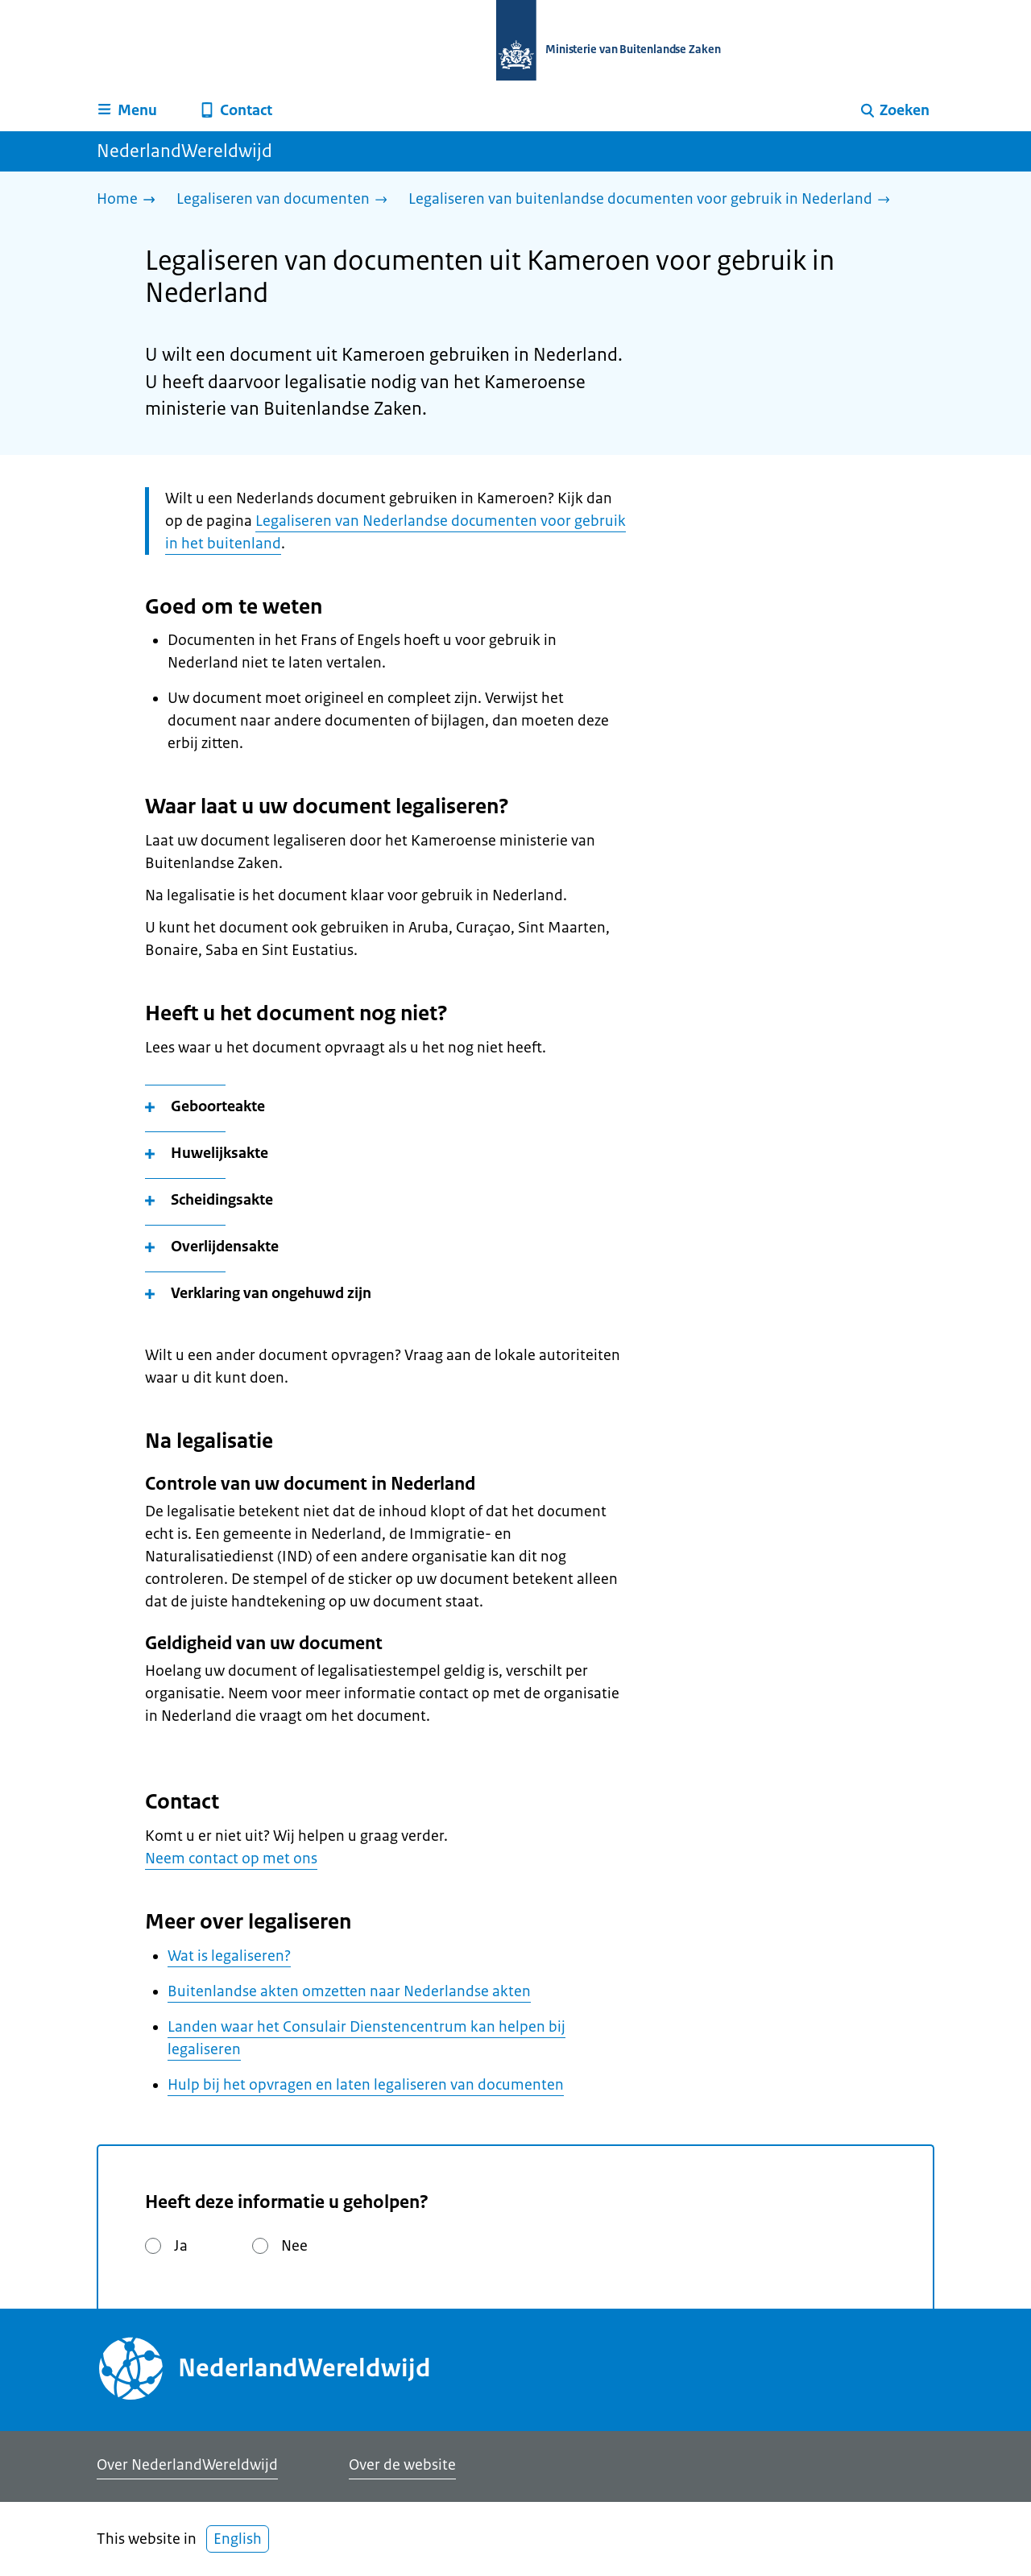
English (237, 2539)
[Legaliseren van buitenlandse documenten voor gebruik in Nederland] (653, 200)
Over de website (402, 2465)
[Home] (130, 200)
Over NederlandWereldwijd (187, 2465)
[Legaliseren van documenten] (285, 200)
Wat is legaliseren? (229, 1956)
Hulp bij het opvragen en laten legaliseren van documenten (366, 2084)
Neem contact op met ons (231, 1858)
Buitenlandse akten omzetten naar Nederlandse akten (349, 1991)
